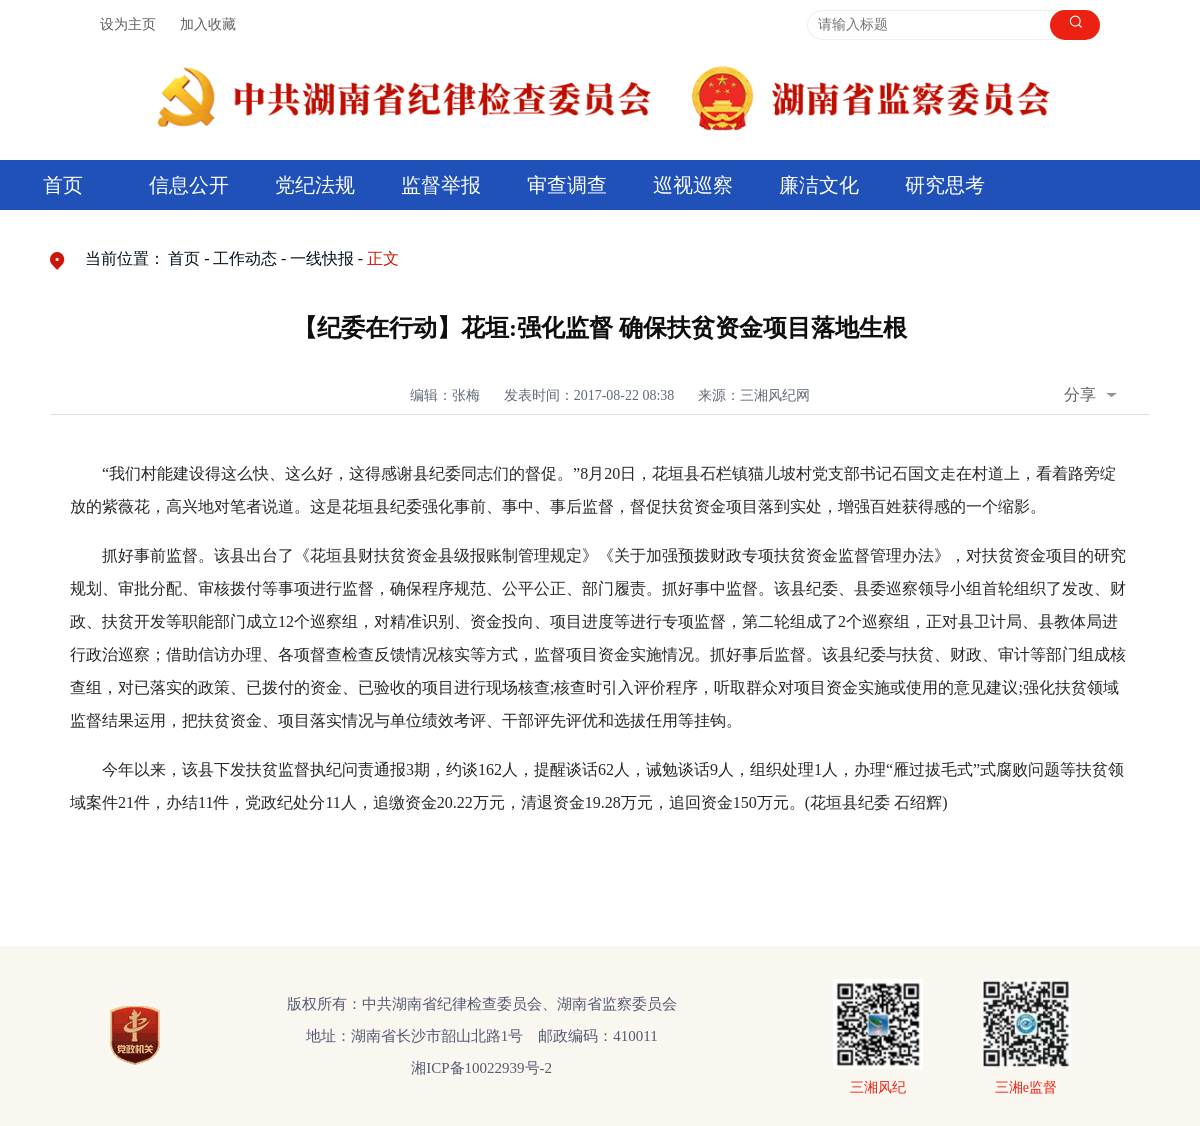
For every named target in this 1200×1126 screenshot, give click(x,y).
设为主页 (128, 24)
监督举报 (441, 185)
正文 (383, 258)
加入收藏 (208, 24)
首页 (63, 185)
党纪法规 (315, 185)
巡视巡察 (693, 185)
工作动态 (245, 258)
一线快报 (322, 258)
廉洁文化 (819, 185)
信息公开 (189, 185)
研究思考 (945, 185)
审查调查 (567, 185)
